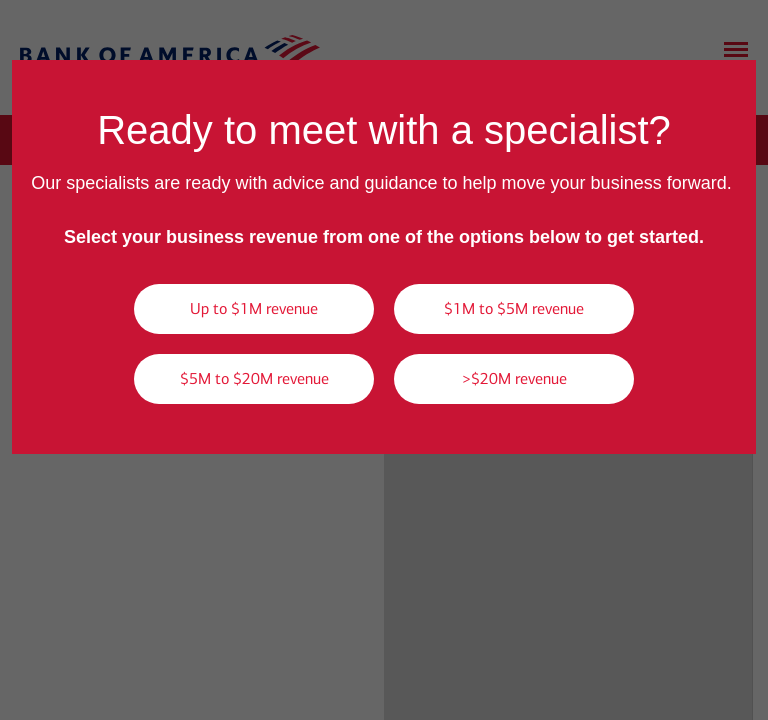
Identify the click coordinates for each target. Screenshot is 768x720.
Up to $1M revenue (254, 308)
